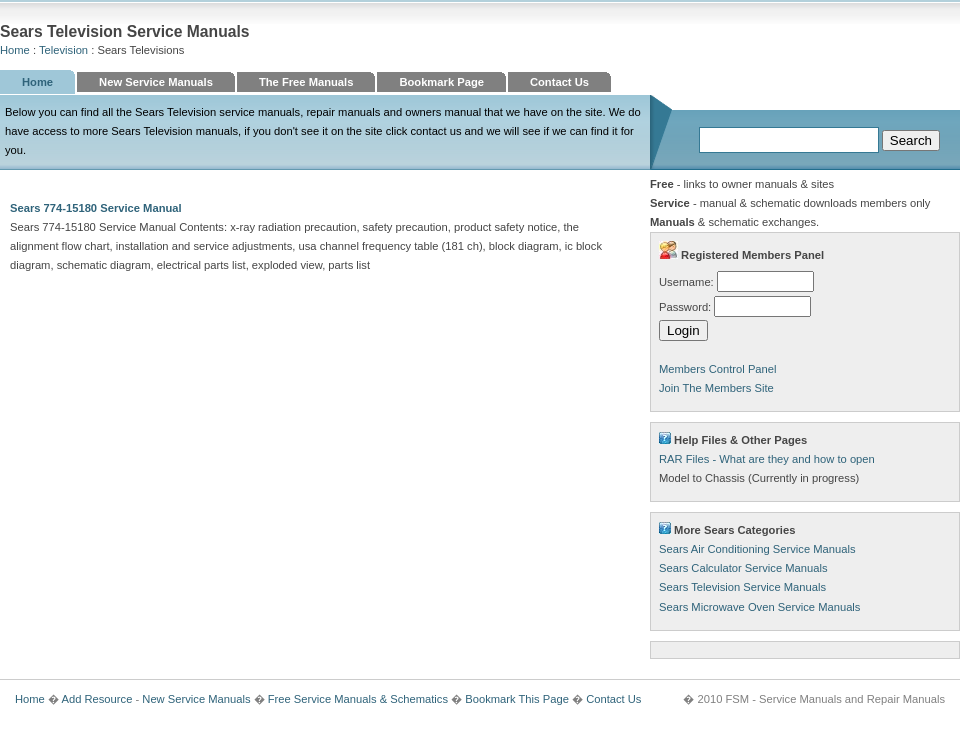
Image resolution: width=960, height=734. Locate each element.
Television (63, 50)
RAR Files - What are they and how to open (767, 459)
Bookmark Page (441, 82)
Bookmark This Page (517, 699)
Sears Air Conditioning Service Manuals (757, 549)
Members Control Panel (718, 369)
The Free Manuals (306, 82)
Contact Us (559, 82)
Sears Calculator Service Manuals (743, 568)
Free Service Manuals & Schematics (358, 699)
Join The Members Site (716, 388)
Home (15, 50)
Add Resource (96, 699)
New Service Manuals (156, 82)
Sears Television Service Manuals (742, 587)
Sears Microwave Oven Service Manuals (759, 607)
